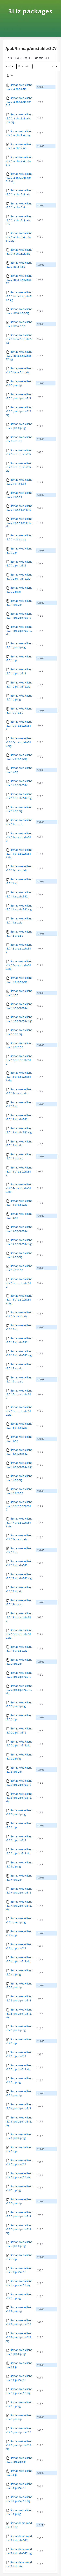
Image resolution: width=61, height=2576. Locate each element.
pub (10, 48)
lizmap (22, 48)
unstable (39, 48)
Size (54, 66)
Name (10, 66)
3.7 (52, 48)
